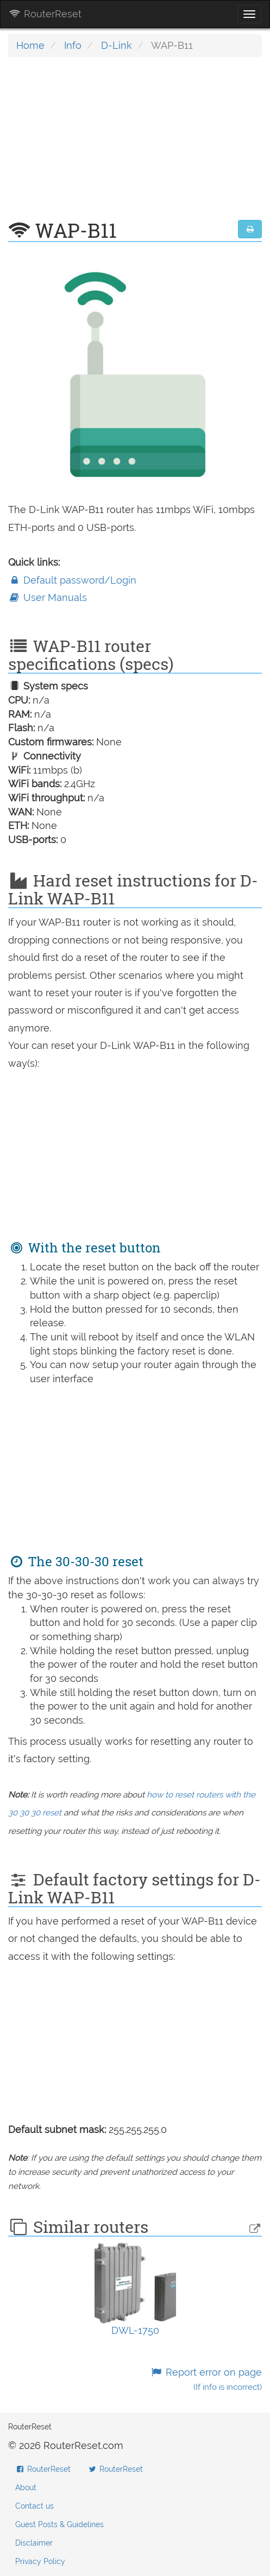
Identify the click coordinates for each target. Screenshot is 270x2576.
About (25, 2487)
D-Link (116, 45)
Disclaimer (34, 2543)
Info (72, 45)
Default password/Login (72, 580)
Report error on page (206, 2379)
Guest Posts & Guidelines (59, 2524)
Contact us (34, 2506)
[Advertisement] (135, 144)
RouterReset (45, 14)
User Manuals (47, 597)
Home (30, 45)
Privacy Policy (40, 2561)
